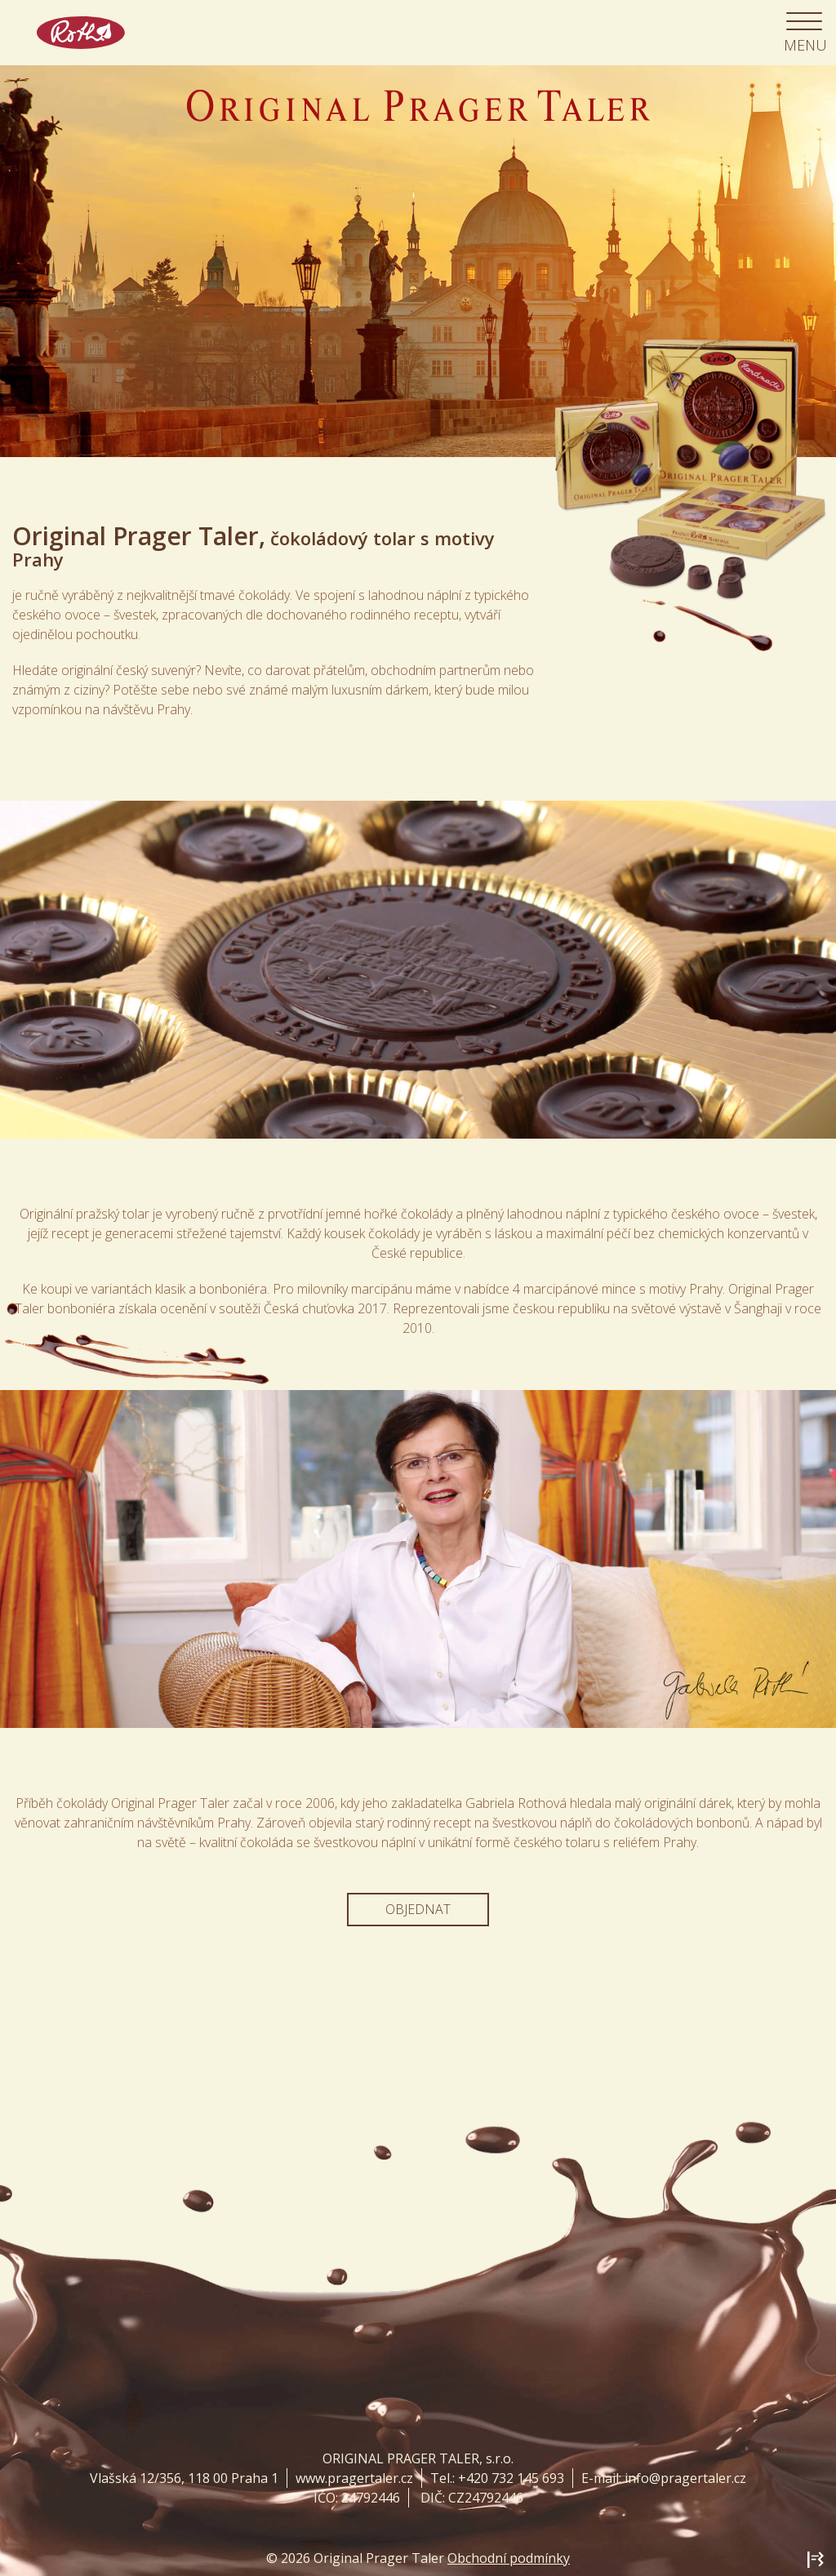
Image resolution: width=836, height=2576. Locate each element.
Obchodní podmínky (508, 2558)
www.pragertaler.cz (354, 2478)
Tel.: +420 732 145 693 (497, 2478)
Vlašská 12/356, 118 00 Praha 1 (184, 2478)
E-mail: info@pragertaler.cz (663, 2478)
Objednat (418, 1909)
